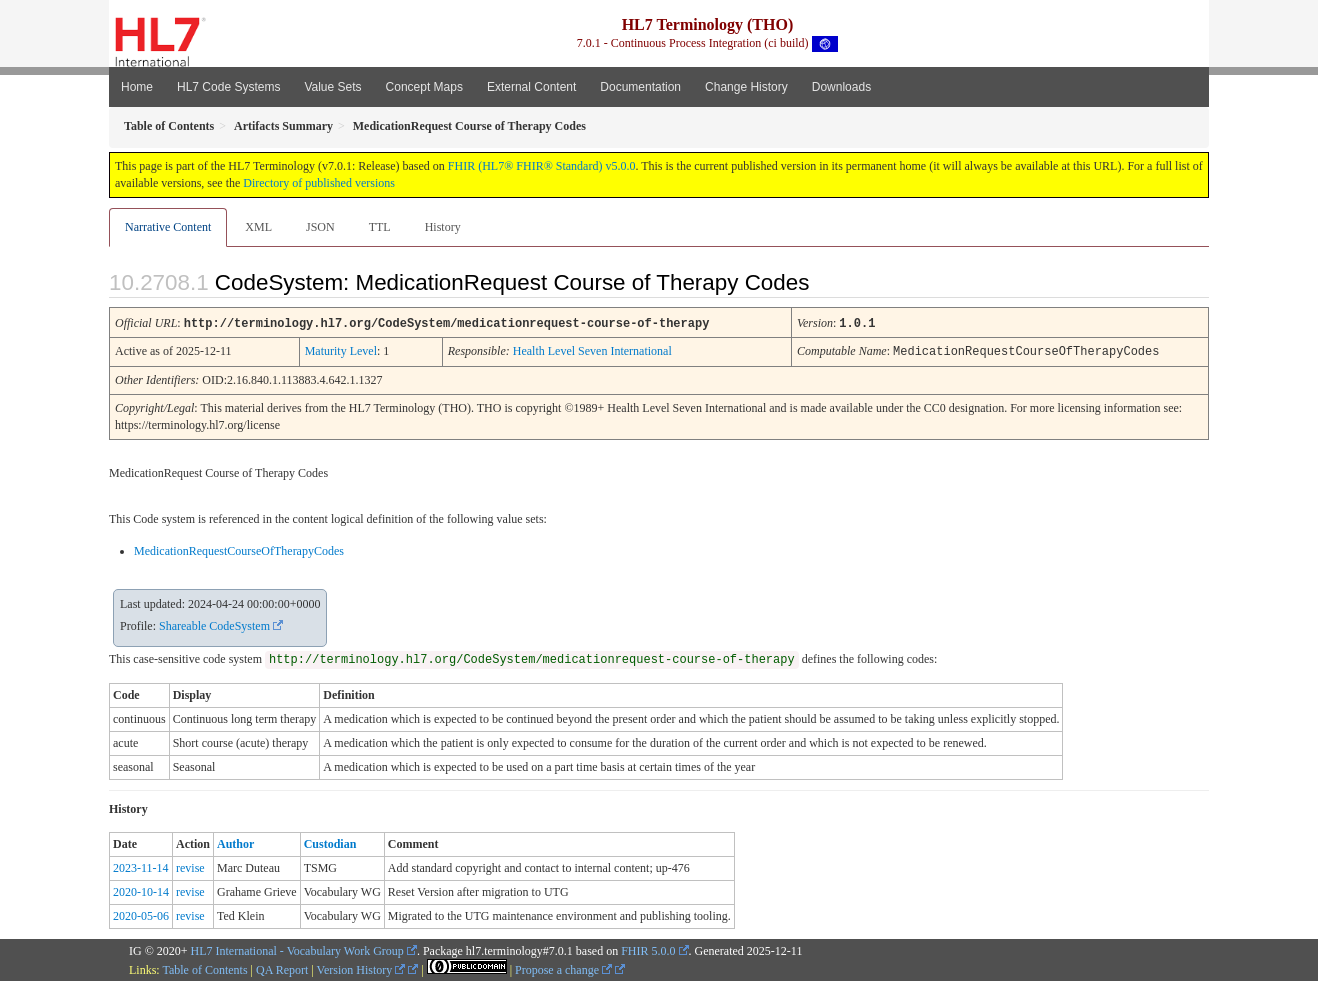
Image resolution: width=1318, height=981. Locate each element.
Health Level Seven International (592, 350)
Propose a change (563, 968)
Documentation (640, 87)
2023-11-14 (141, 866)
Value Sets (332, 87)
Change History (746, 87)
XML (258, 227)
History (443, 227)
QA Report (282, 968)
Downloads (841, 87)
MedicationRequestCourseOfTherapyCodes (239, 549)
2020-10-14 (141, 890)
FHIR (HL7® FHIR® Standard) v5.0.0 (542, 166)
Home (137, 87)
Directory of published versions (319, 183)
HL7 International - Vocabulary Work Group (297, 949)
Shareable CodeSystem (214, 624)
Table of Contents (204, 968)
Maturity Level (341, 350)
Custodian (330, 842)
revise (190, 866)
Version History (361, 968)
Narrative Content (168, 227)
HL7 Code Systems (228, 87)
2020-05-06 (141, 914)
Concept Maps (424, 87)
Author (235, 842)
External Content (531, 87)
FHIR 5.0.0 (648, 949)
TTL (380, 227)
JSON (320, 227)
